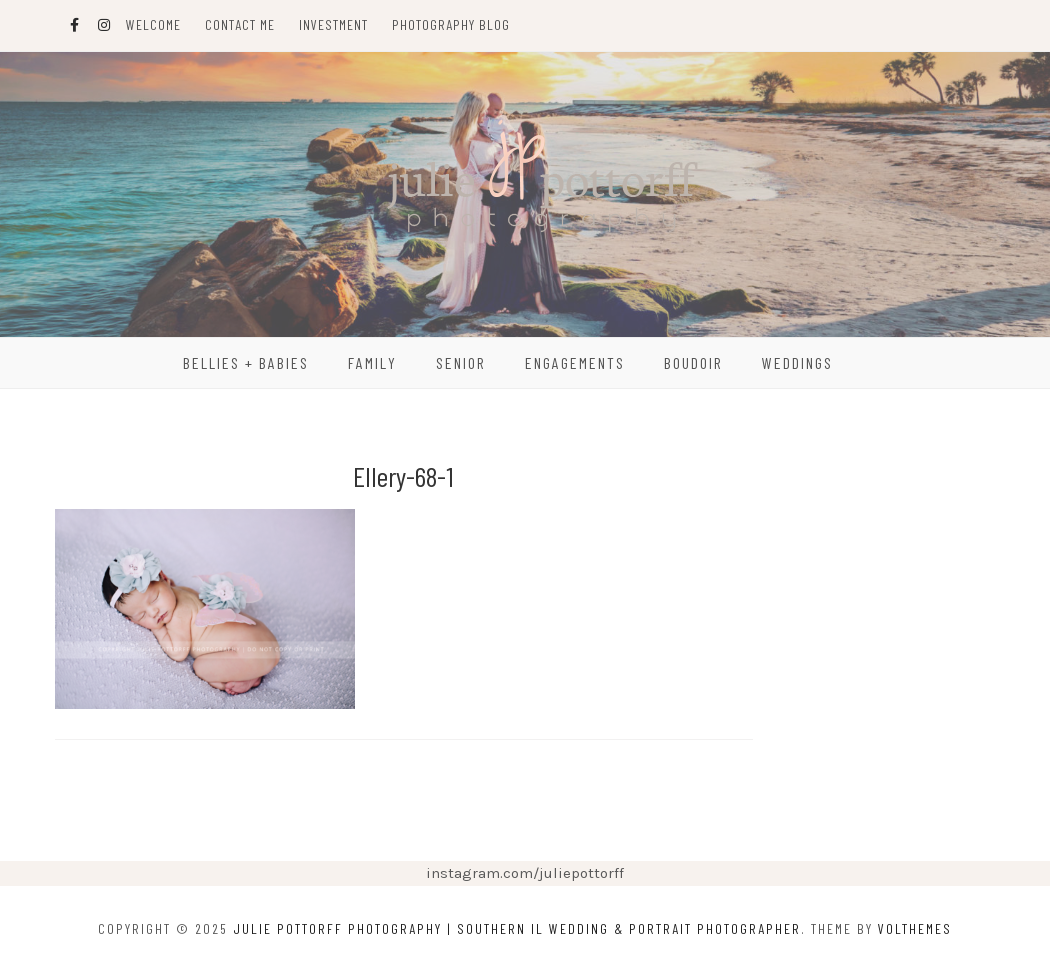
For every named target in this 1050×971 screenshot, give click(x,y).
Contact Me (240, 24)
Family (372, 362)
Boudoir (693, 362)
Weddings (797, 362)
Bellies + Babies (246, 362)
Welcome (153, 24)
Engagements (575, 362)
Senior (461, 362)
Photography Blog (451, 24)
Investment (333, 24)
